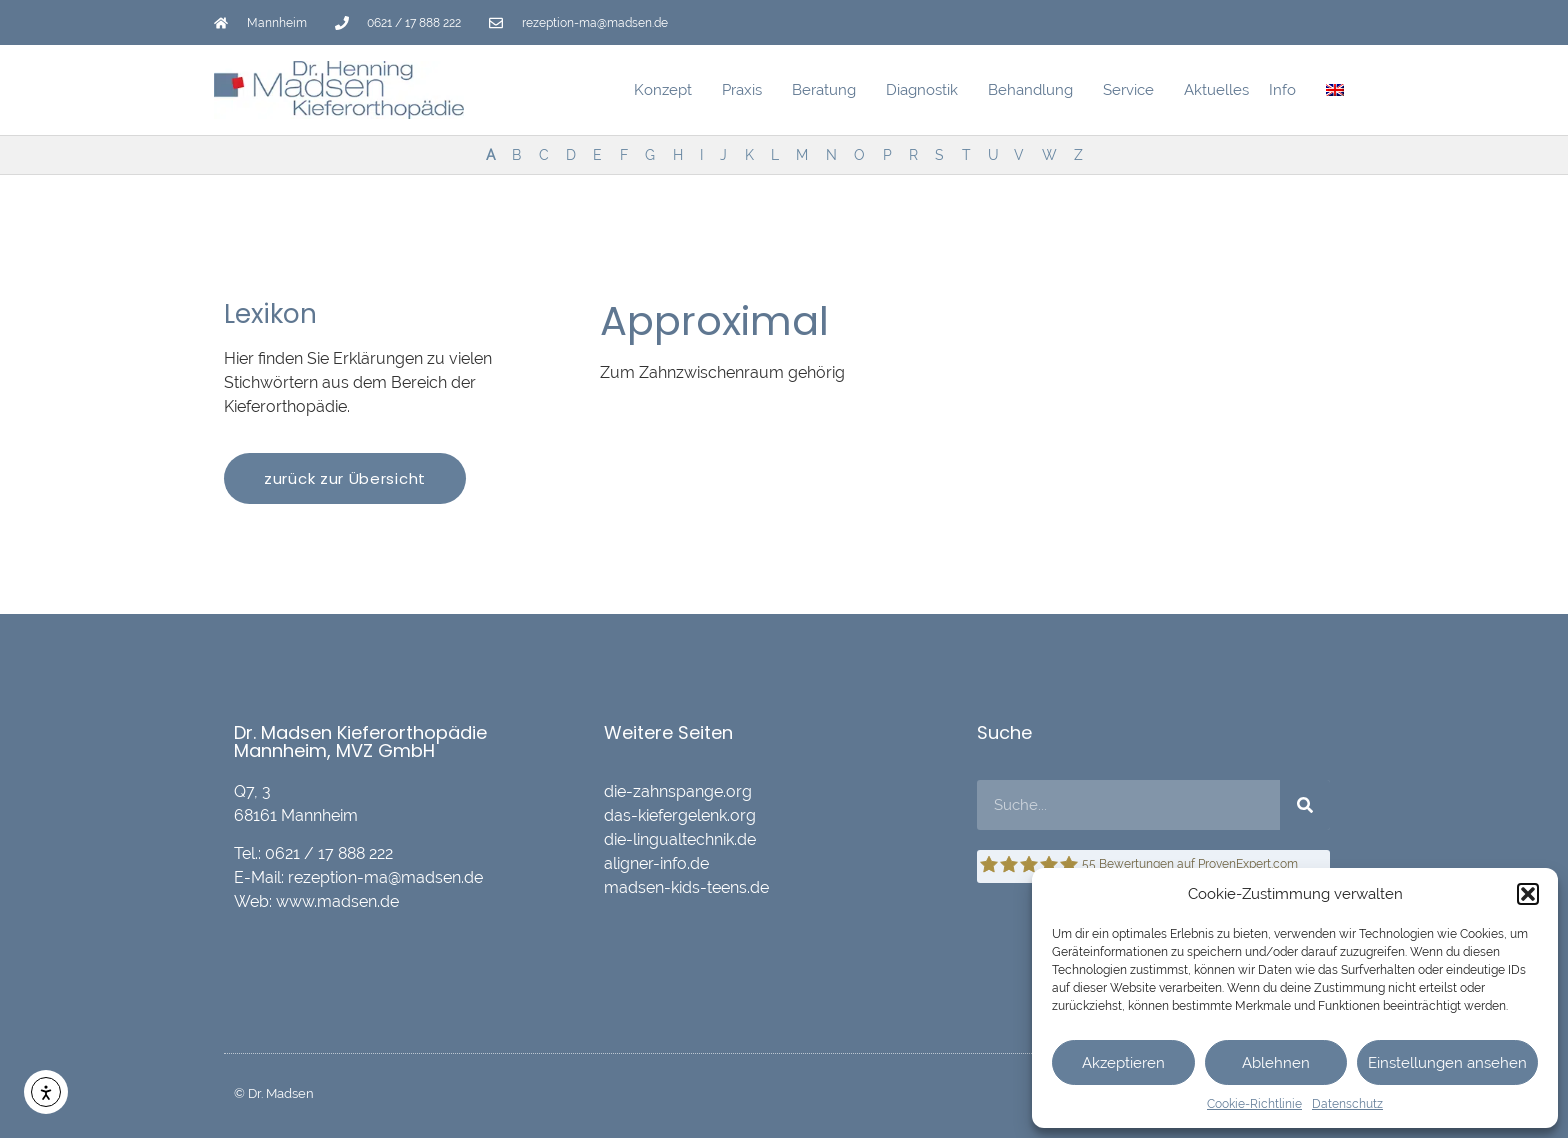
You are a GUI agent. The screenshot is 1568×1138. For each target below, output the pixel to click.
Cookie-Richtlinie (1254, 1104)
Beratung (829, 90)
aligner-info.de (656, 863)
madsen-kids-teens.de (686, 887)
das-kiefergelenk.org (680, 815)
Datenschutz (1347, 1104)
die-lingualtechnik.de (680, 839)
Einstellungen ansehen (1447, 1063)
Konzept (668, 90)
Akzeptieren (1123, 1063)
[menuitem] (1335, 90)
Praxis (747, 90)
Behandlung (1035, 90)
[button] (1528, 894)
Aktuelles (1216, 90)
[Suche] (1305, 805)
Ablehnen (1276, 1063)
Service (1133, 90)
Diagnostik (927, 90)
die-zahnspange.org (678, 791)
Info (1287, 90)
